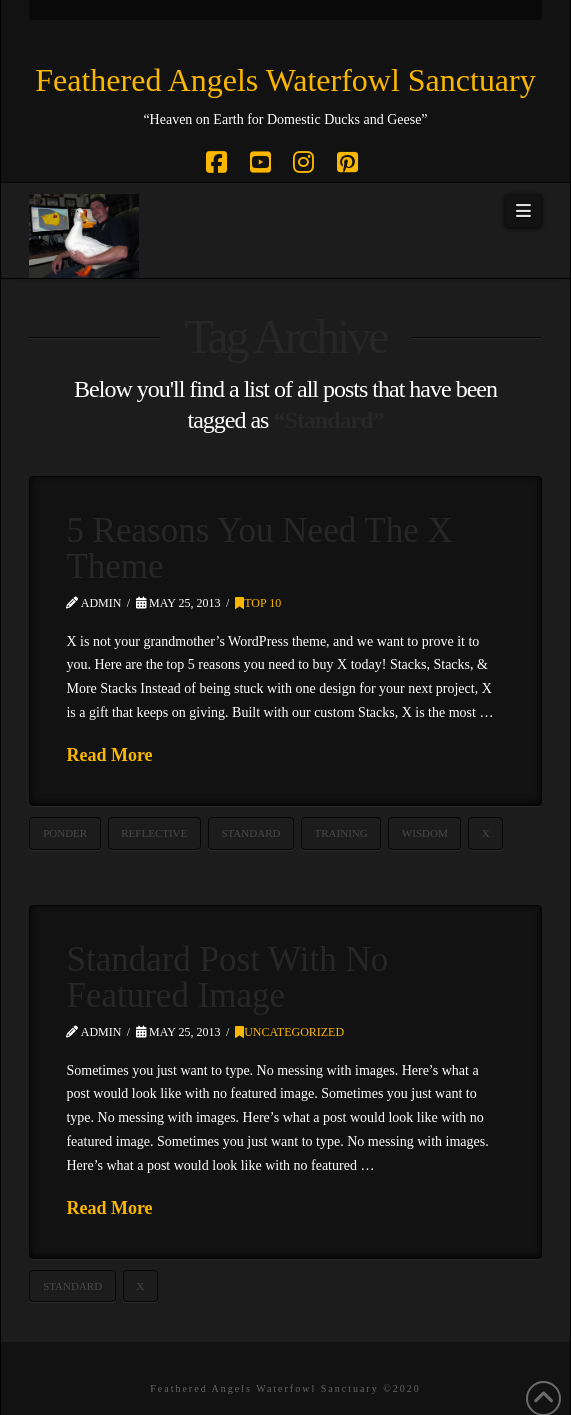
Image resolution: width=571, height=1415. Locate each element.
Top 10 (258, 603)
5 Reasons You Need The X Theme (259, 549)
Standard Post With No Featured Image (227, 978)
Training (341, 833)
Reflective (154, 833)
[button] (523, 211)
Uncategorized (289, 1032)
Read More (109, 755)
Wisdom (425, 833)
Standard (250, 833)
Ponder (65, 833)
